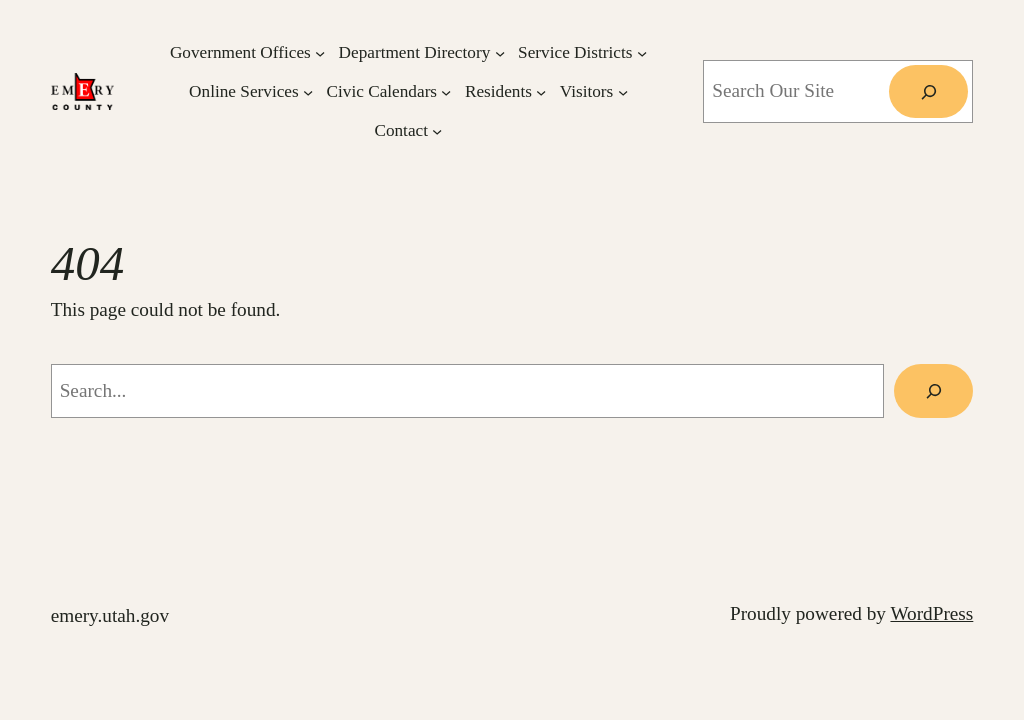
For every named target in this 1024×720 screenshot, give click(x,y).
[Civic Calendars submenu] (446, 91)
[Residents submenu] (541, 91)
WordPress (931, 613)
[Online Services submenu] (308, 91)
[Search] (928, 92)
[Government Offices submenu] (320, 52)
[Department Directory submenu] (500, 52)
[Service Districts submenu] (642, 52)
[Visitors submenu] (623, 91)
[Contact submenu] (437, 130)
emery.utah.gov (110, 615)
